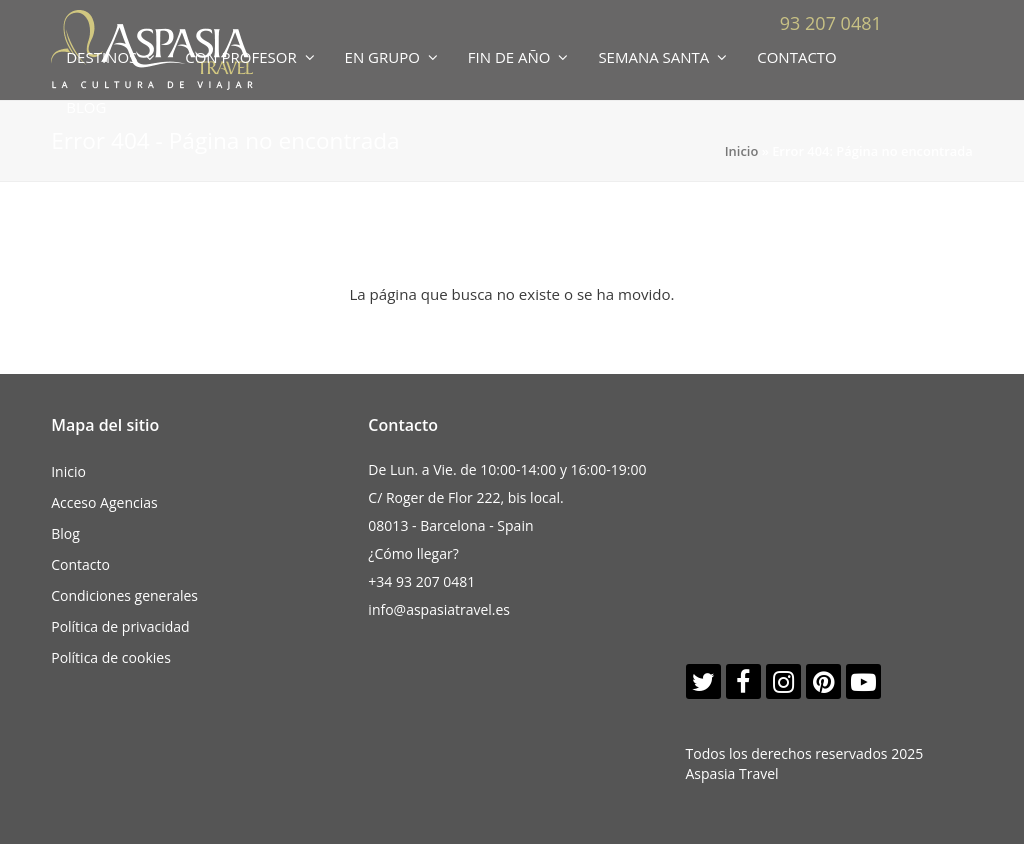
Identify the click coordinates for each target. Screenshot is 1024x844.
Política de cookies (111, 657)
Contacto (80, 564)
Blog (65, 533)
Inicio (742, 151)
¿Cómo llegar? (413, 553)
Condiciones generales (124, 595)
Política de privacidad (120, 626)
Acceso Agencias (104, 502)
